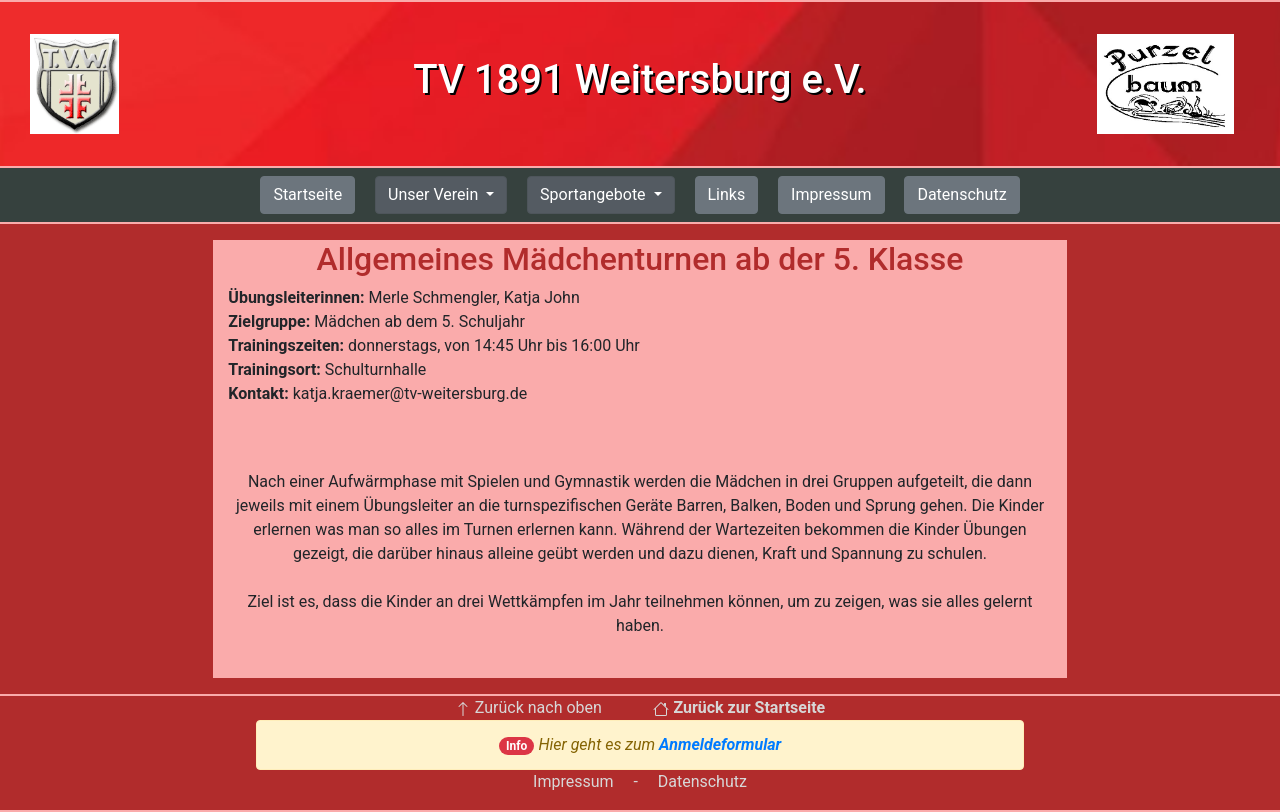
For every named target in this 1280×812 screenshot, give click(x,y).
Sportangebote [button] (594, 194)
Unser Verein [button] (435, 194)
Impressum (831, 194)
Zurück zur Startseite (739, 707)
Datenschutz (961, 194)
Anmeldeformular (720, 744)
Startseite (307, 194)
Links (727, 194)
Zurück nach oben (528, 707)
